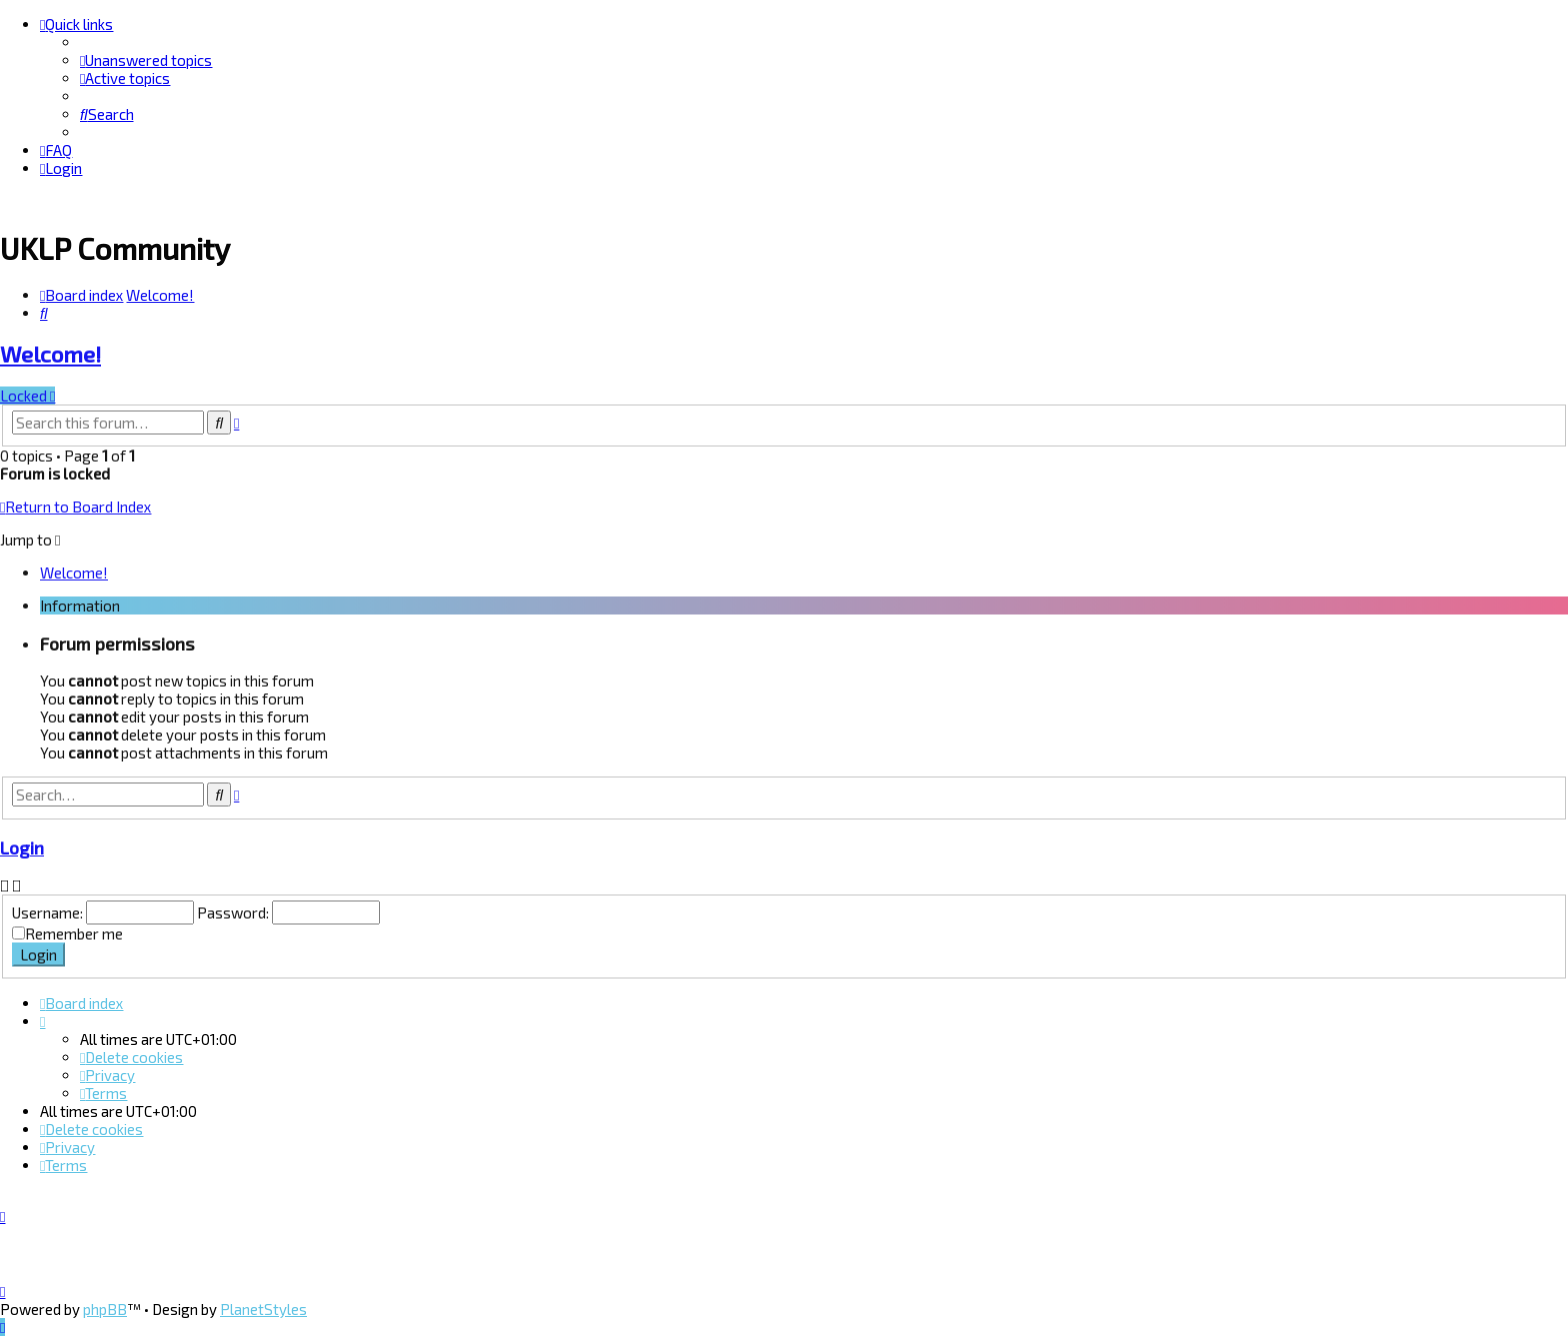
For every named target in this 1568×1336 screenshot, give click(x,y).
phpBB (105, 1309)
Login (22, 846)
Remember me (74, 932)
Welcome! (50, 352)
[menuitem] (146, 60)
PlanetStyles (263, 1309)
